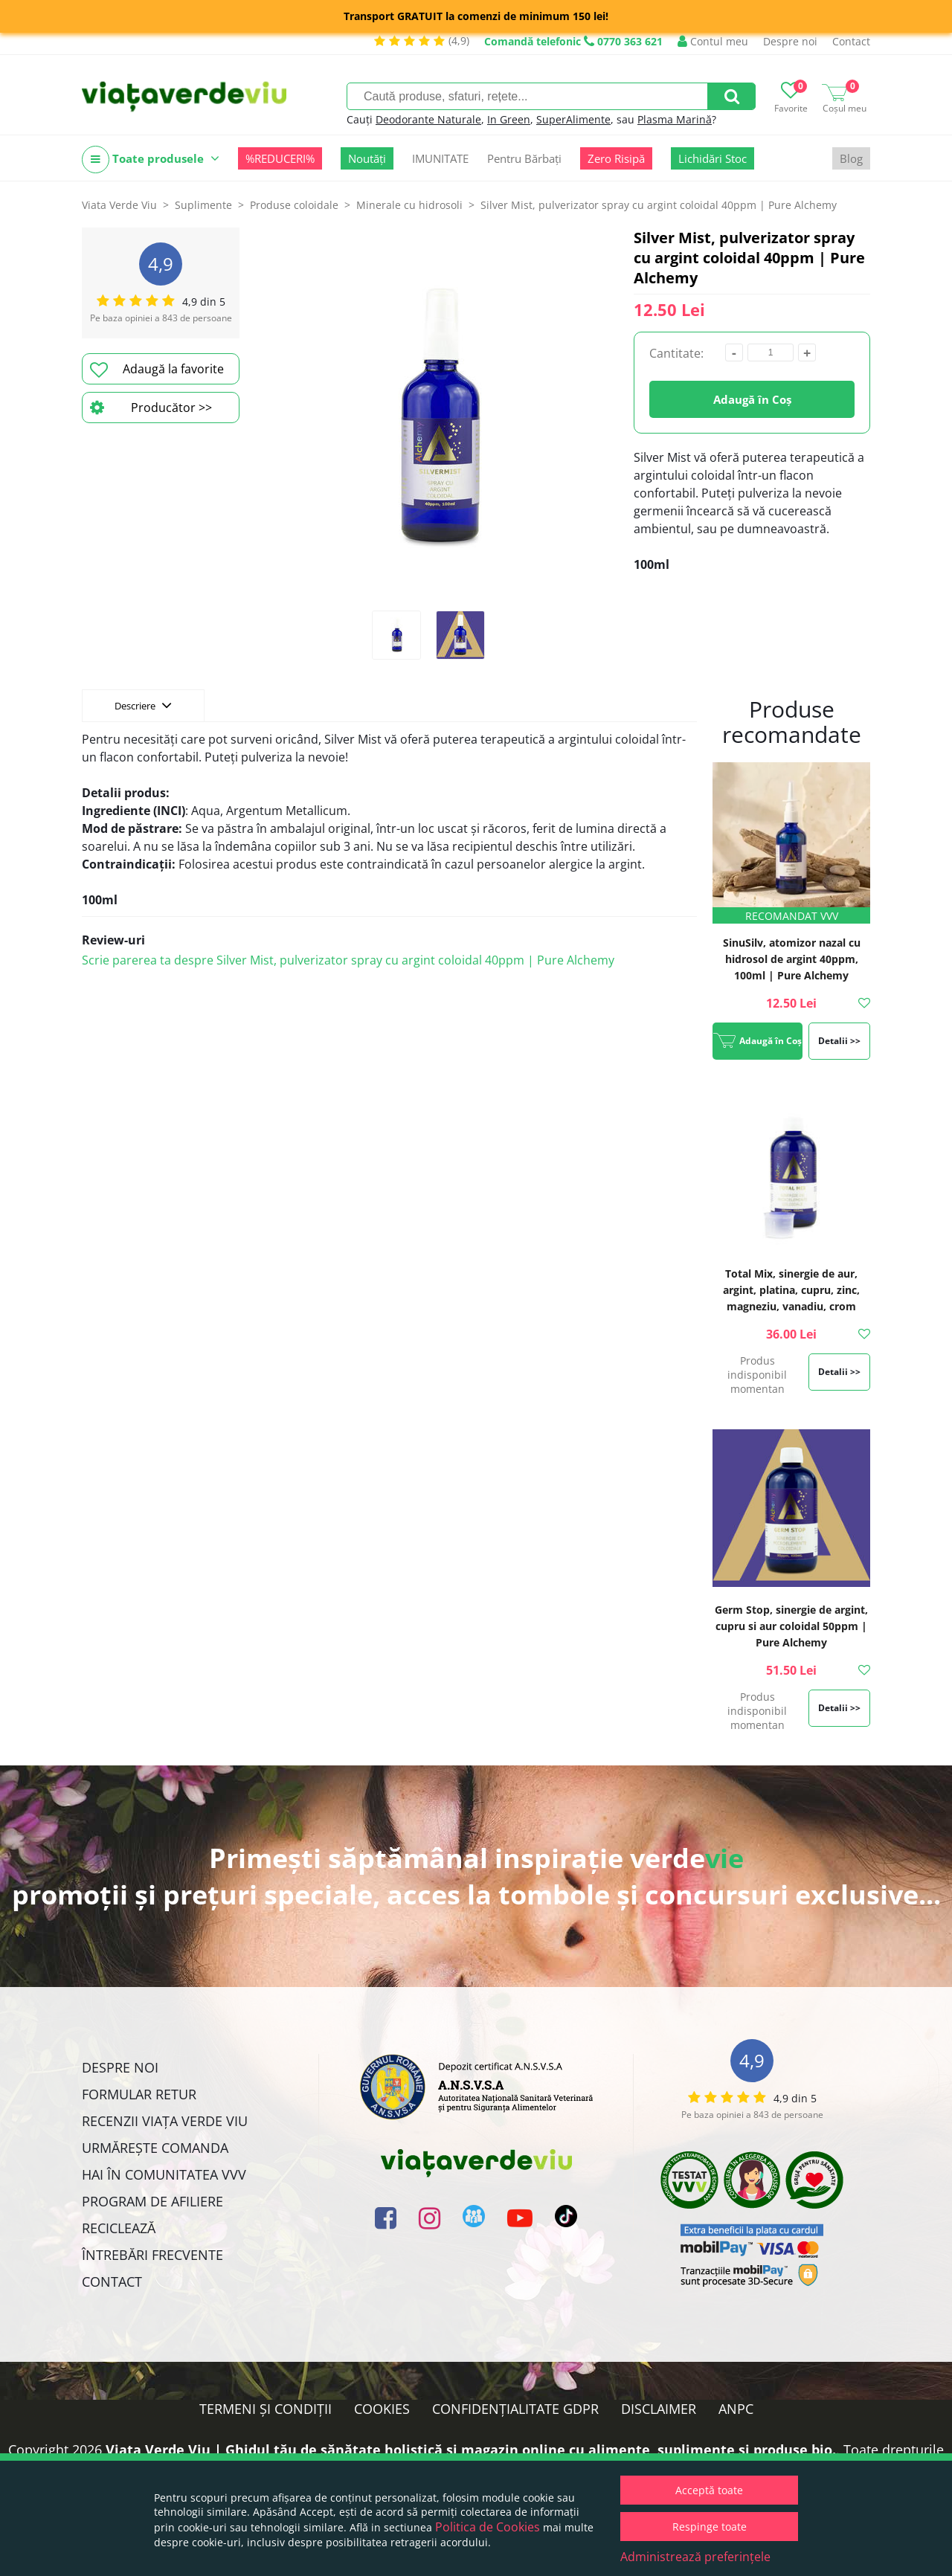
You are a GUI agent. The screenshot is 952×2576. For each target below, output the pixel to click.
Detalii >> (839, 1040)
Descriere (143, 705)
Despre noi (790, 41)
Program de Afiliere (152, 2201)
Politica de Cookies (487, 2527)
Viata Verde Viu (119, 205)
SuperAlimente (573, 119)
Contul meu (713, 41)
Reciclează (118, 2228)
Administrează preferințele (695, 2556)
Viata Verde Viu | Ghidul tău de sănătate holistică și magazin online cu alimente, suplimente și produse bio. (471, 2450)
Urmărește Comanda (155, 2148)
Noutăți (367, 158)
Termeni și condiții (265, 2409)
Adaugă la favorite (157, 370)
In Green (508, 119)
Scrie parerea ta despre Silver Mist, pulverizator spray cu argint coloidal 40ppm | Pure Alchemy (348, 960)
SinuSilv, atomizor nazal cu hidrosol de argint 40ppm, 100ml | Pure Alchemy (792, 959)
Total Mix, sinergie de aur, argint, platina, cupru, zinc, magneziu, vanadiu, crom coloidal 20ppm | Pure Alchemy (791, 1306)
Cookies (382, 2409)
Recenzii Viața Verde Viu (165, 2121)
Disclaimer (658, 2409)
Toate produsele (150, 159)
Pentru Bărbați (524, 158)
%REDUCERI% (280, 158)
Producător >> (151, 407)
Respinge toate (709, 2526)
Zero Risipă (616, 158)
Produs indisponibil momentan (757, 1374)
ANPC (735, 2409)
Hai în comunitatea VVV (164, 2174)
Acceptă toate (709, 2490)
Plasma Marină (674, 119)
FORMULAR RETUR (139, 2094)
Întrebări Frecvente (152, 2255)
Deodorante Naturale (428, 119)
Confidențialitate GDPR (515, 2409)
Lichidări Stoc (712, 158)
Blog (851, 158)
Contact (851, 41)
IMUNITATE (440, 158)
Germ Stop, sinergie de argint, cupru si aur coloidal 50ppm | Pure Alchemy (791, 1626)
